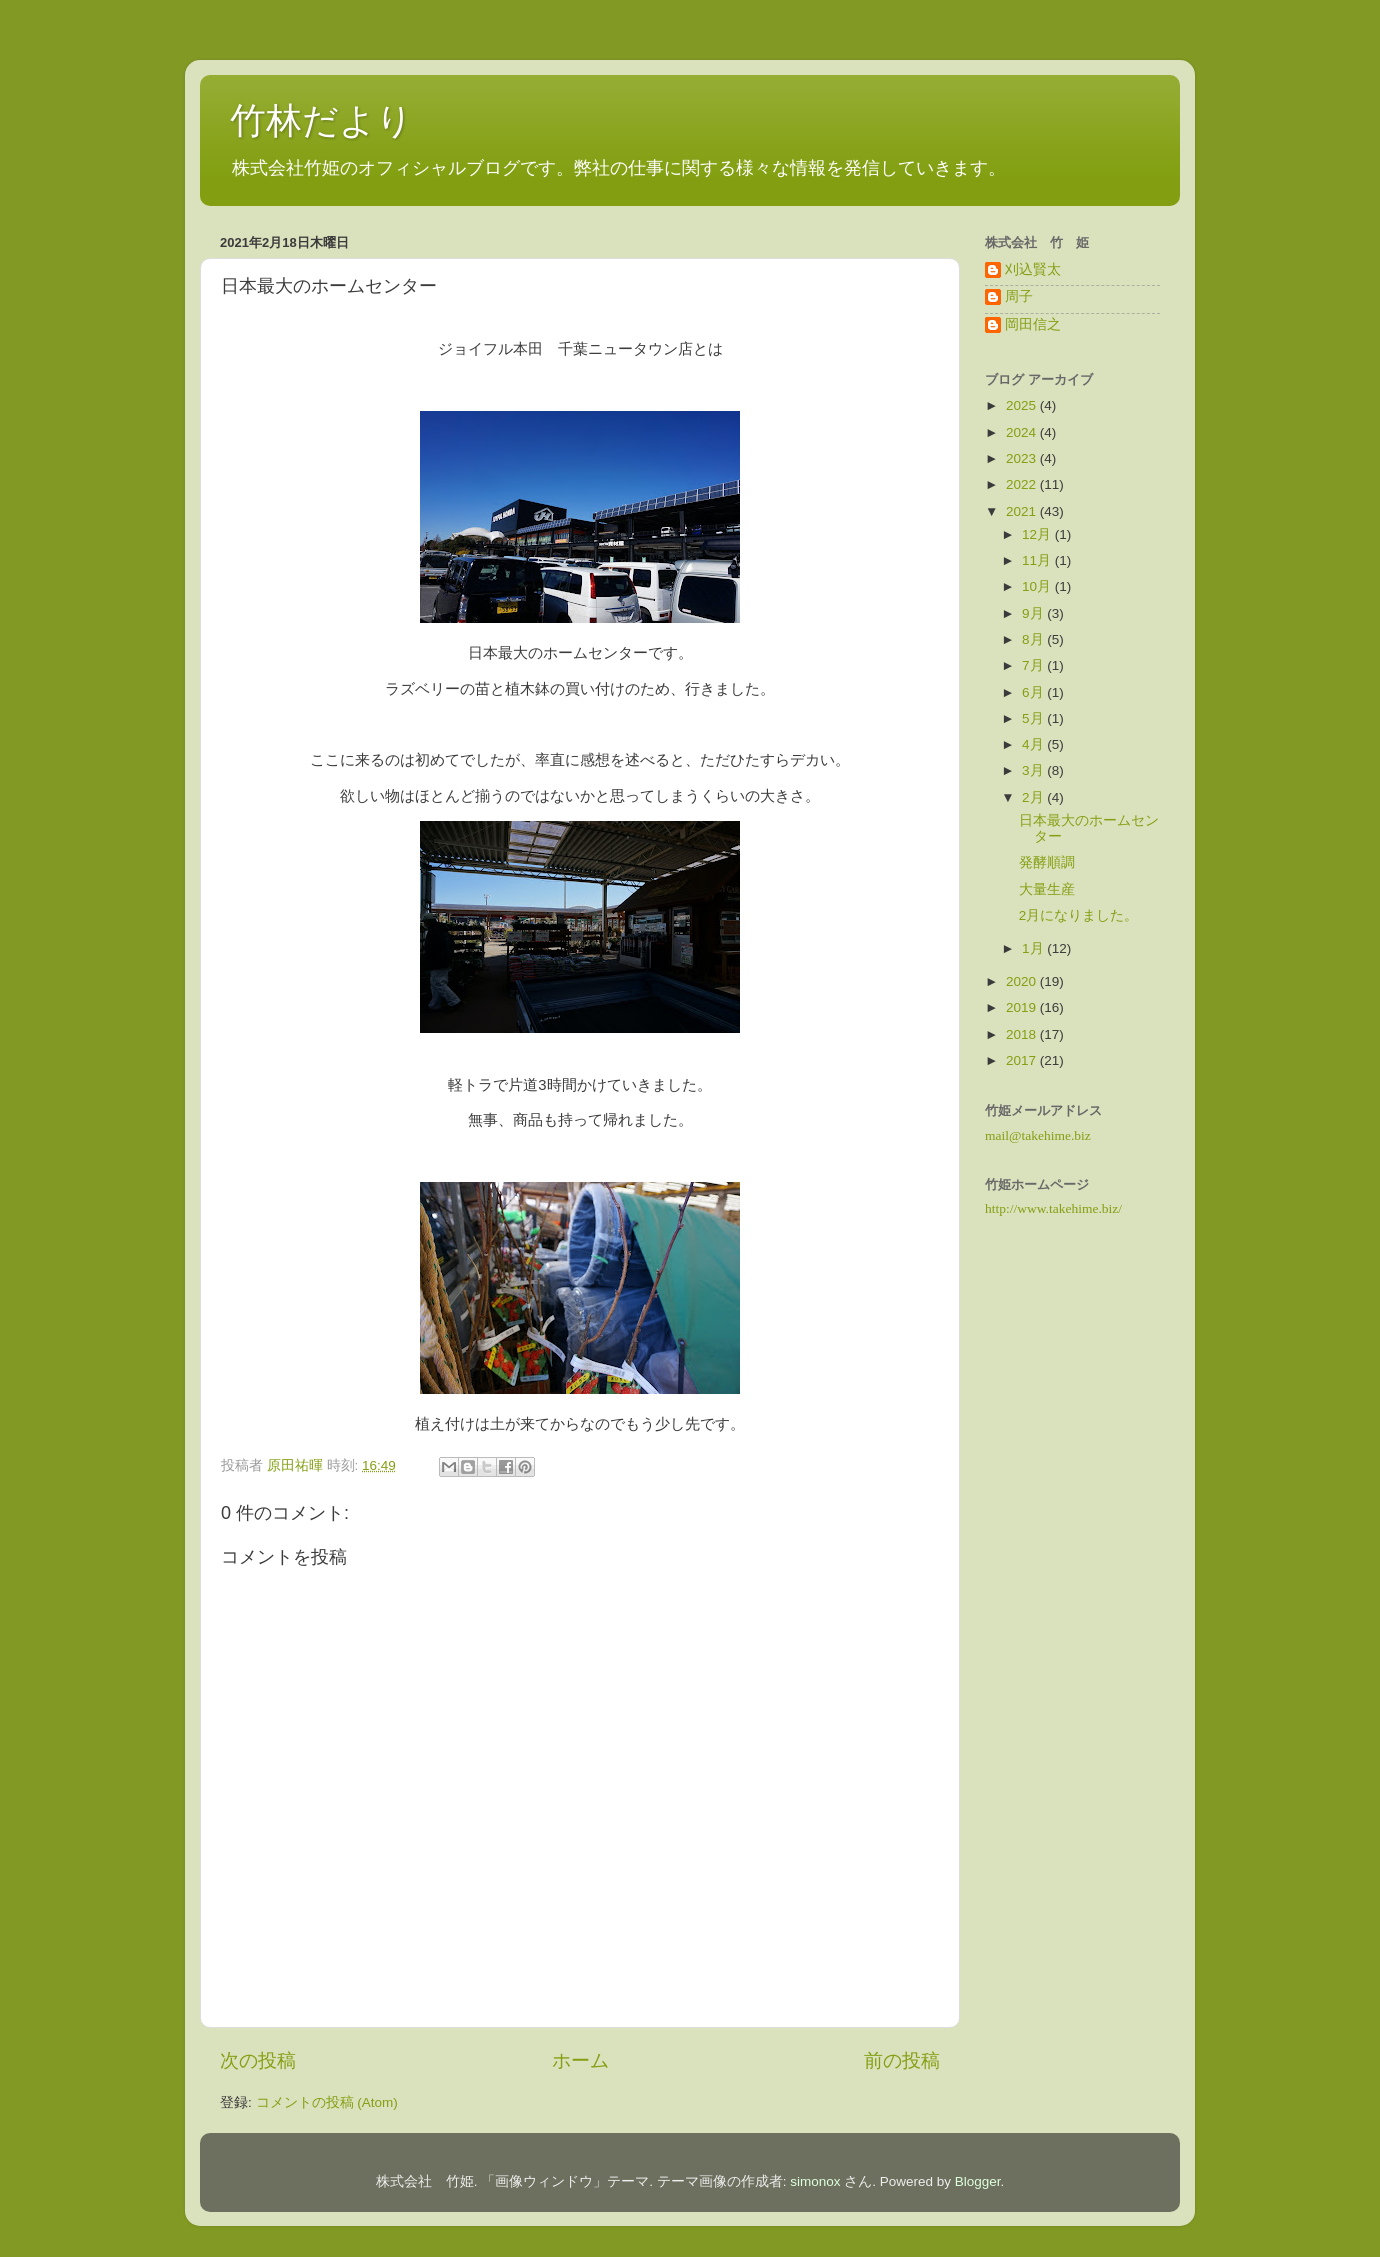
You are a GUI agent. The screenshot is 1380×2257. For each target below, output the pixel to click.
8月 (1034, 639)
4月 (1034, 744)
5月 (1034, 718)
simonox (815, 2181)
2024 (1023, 432)
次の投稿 (258, 2060)
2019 (1023, 1007)
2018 (1023, 1034)
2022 (1023, 484)
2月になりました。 (1079, 915)
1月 (1034, 948)
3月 (1034, 770)
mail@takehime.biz (1038, 1135)
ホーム (580, 2060)
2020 (1023, 981)
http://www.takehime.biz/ (1053, 1208)
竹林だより (321, 120)
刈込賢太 (1033, 269)
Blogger (978, 2181)
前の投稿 (902, 2060)
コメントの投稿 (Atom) (327, 2102)
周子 (1019, 296)
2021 (1023, 511)
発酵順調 (1047, 862)
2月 (1034, 797)
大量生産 (1047, 889)
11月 (1038, 560)
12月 (1038, 534)
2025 (1023, 405)
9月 (1034, 613)
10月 (1038, 586)
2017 (1023, 1060)
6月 (1034, 692)
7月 (1034, 665)
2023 (1023, 458)
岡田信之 (1033, 324)
